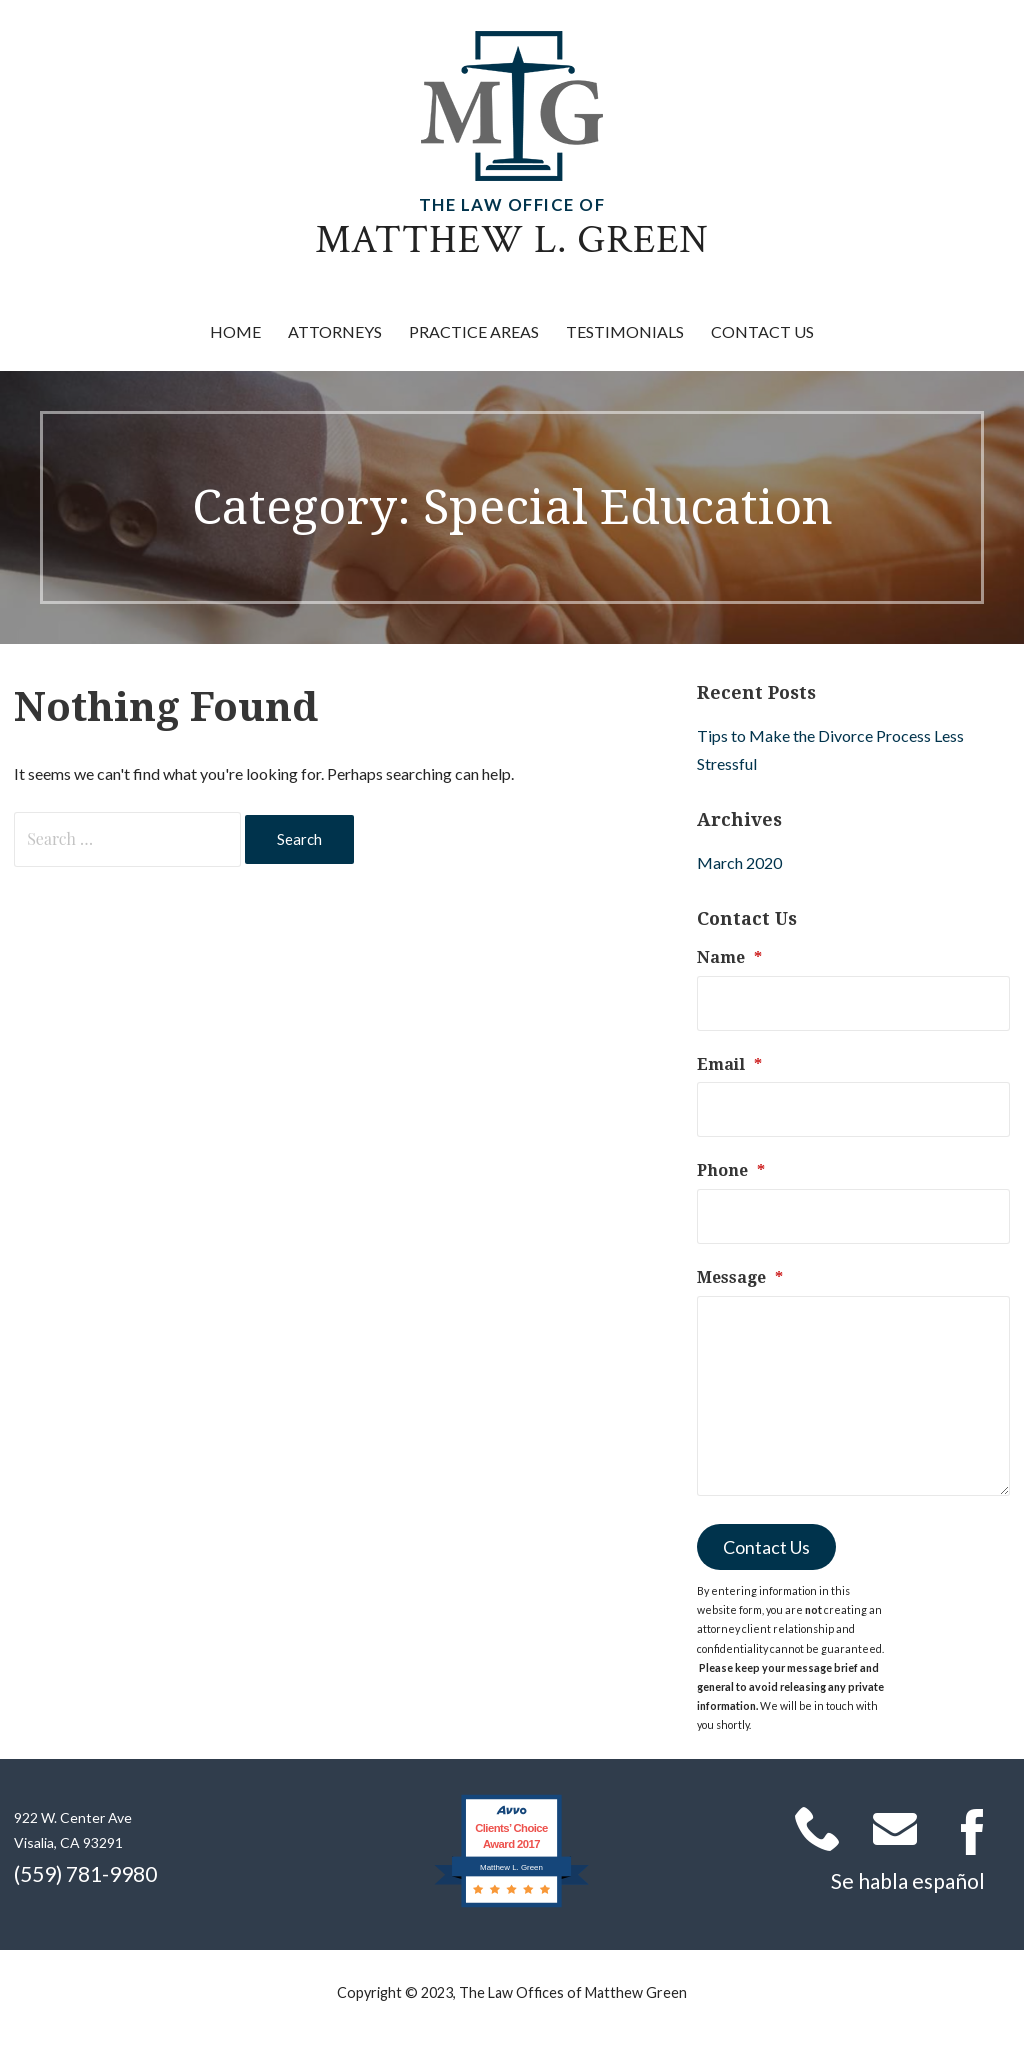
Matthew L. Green (511, 240)
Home (235, 331)
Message (740, 1277)
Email (729, 1064)
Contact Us (762, 331)
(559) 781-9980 (85, 1873)
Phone (731, 1170)
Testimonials (625, 331)
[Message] (853, 1396)
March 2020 (739, 862)
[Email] (853, 1109)
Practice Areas (474, 331)
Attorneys (335, 331)
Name (729, 957)
